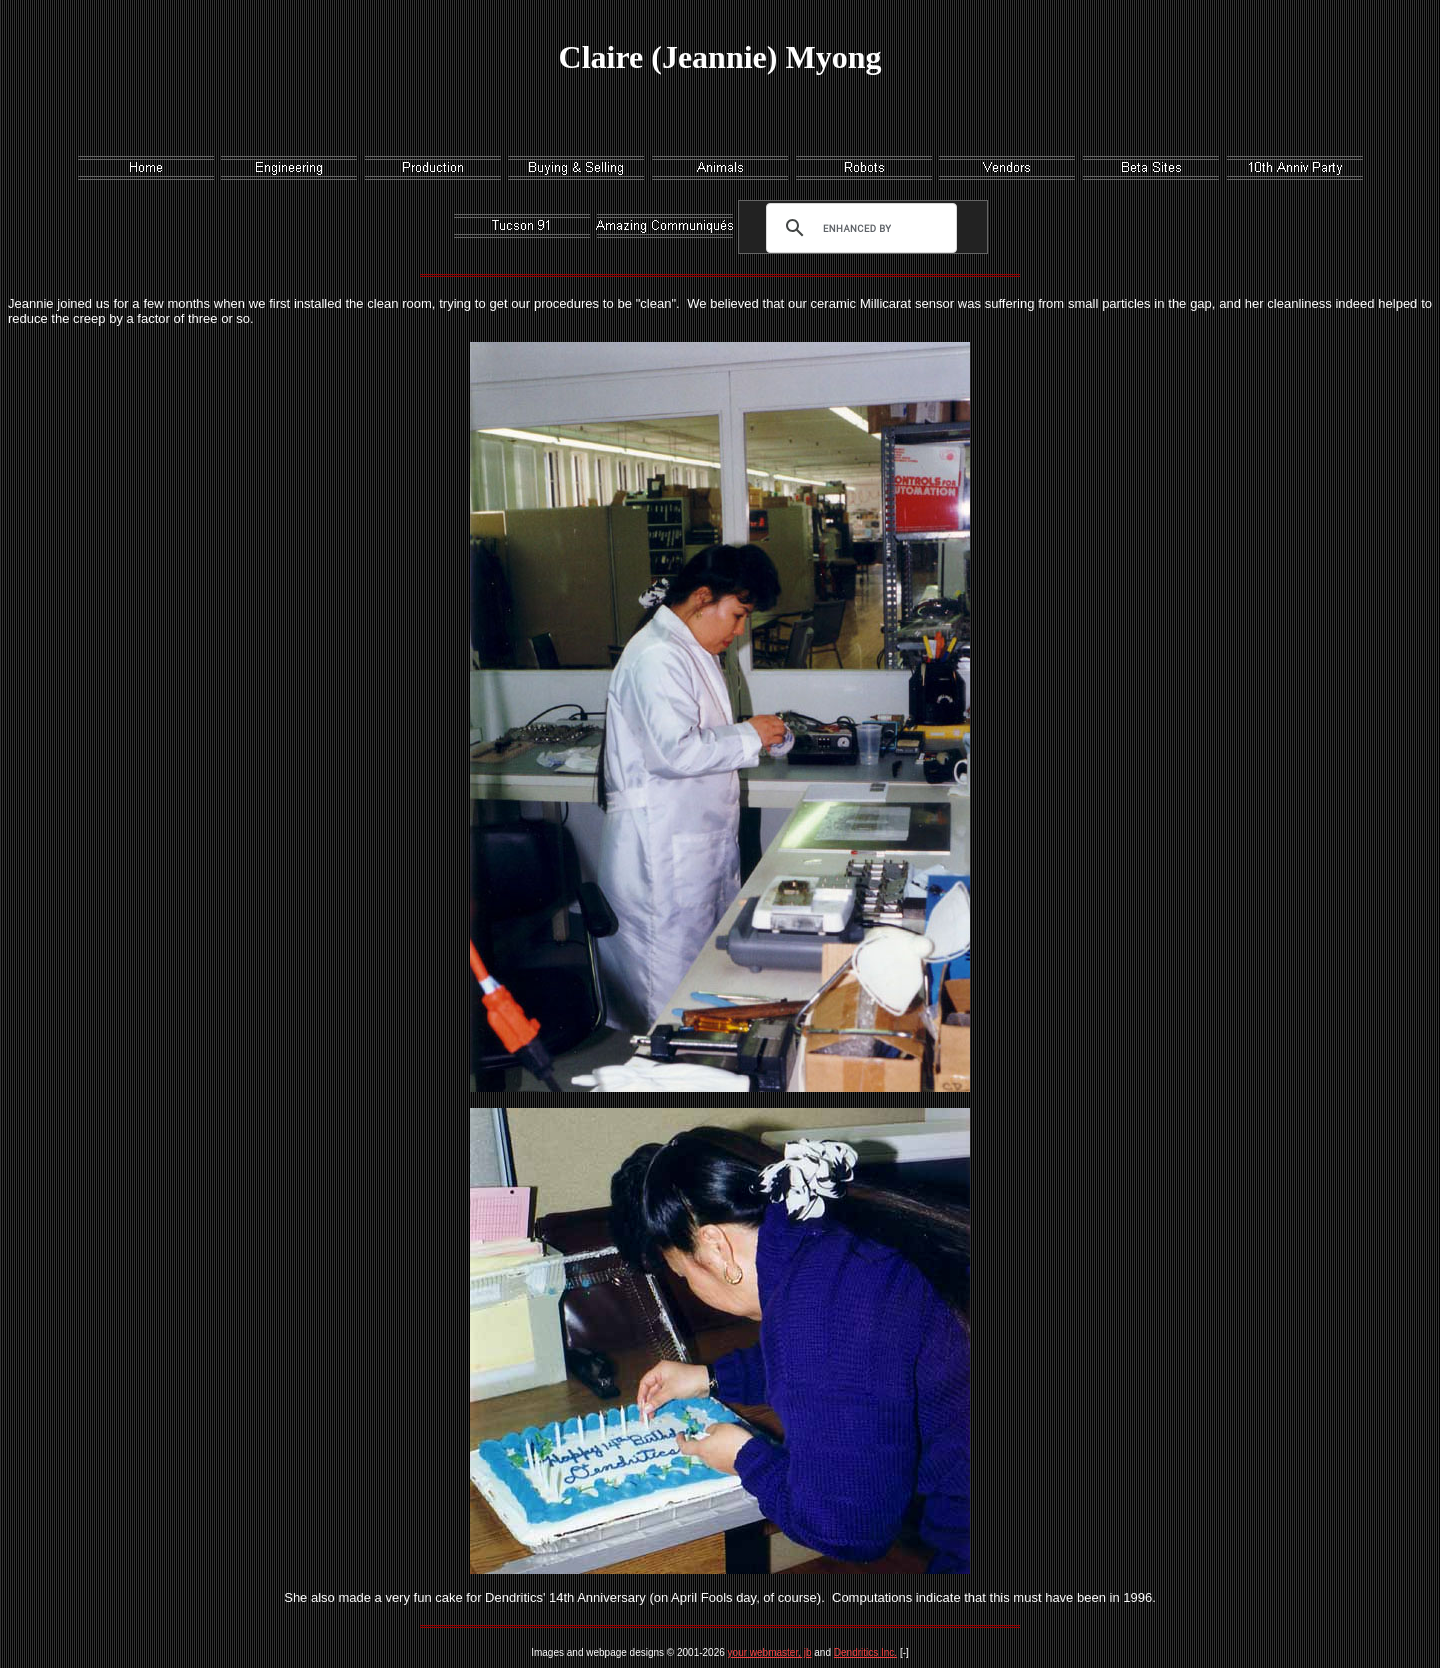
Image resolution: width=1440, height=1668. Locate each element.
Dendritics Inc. (865, 1652)
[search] (857, 228)
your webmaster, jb (770, 1652)
